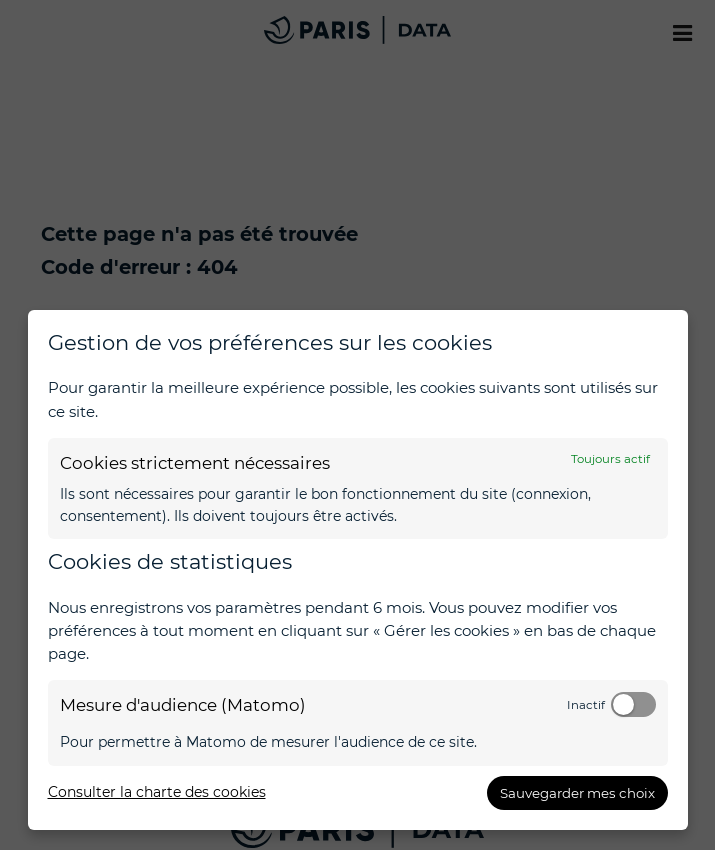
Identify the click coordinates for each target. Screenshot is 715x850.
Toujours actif (610, 459)
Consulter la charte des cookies (157, 792)
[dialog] (358, 570)
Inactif (586, 705)
